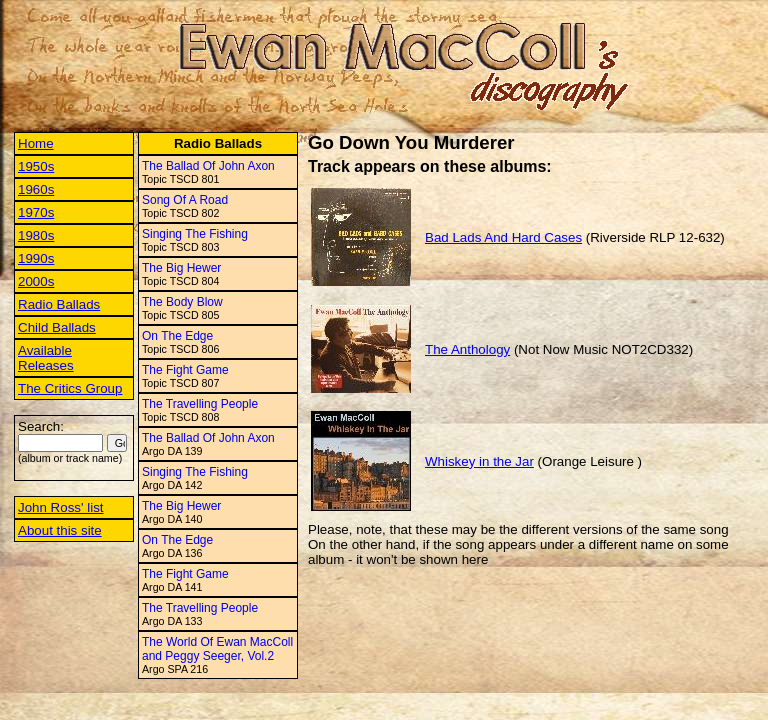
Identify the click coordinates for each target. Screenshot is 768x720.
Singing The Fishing (195, 234)
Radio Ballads (59, 304)
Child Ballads (57, 327)
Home (36, 143)
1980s (36, 235)
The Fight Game (185, 370)
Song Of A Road (185, 200)
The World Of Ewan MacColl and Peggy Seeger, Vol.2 (217, 649)
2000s (36, 281)
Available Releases (46, 358)
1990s (36, 258)
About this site (60, 530)
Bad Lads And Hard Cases (503, 237)
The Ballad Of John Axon (208, 166)
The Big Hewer (181, 268)
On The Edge (177, 336)
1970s (36, 212)
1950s (36, 166)
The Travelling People (200, 404)
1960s (36, 189)
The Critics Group (70, 388)
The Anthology (467, 349)
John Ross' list (61, 507)
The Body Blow (182, 302)
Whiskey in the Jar (479, 461)
